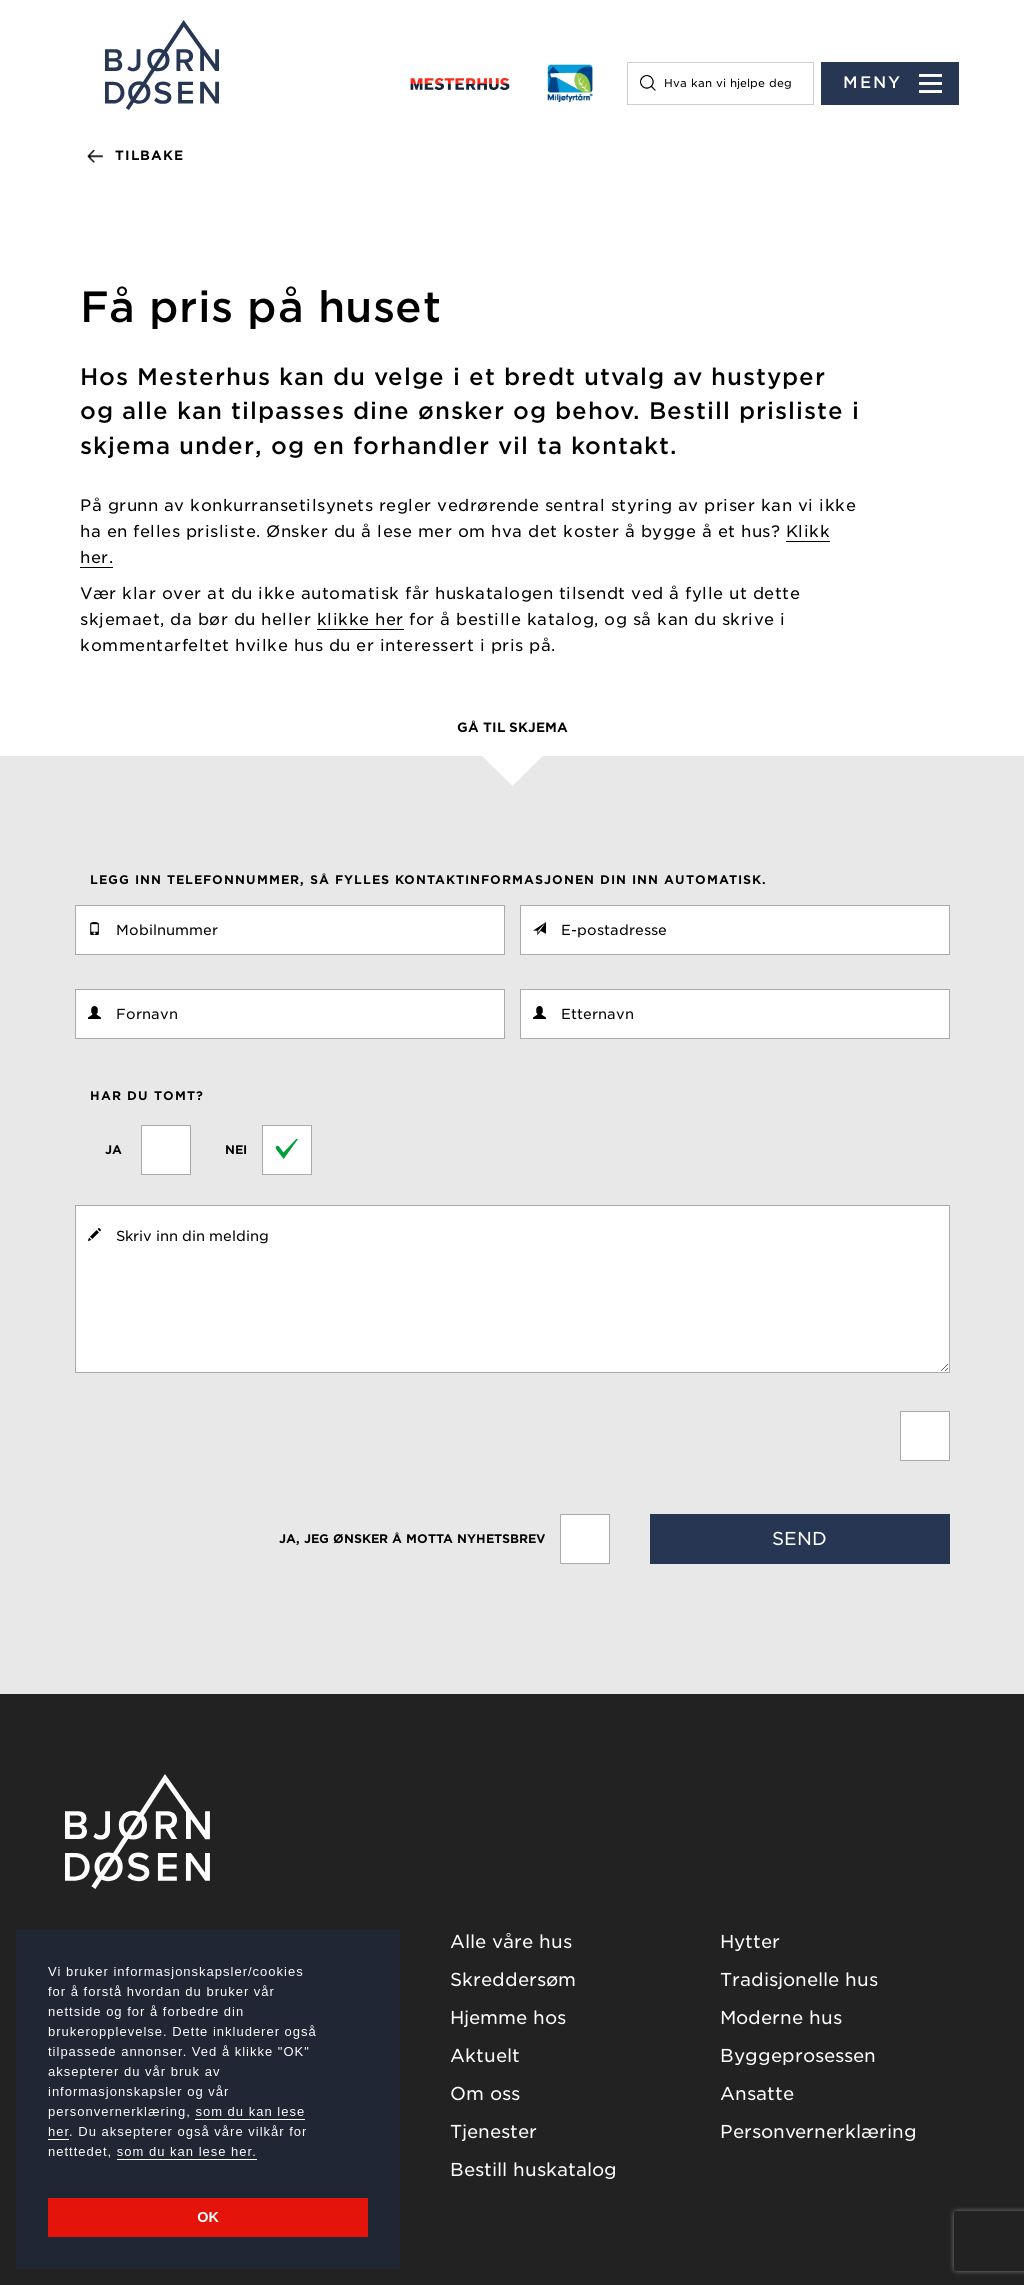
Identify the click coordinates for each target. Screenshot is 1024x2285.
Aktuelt (485, 2055)
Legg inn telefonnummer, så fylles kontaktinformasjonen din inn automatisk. (428, 879)
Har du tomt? (147, 1095)
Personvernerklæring (818, 2131)
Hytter (750, 1941)
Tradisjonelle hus (799, 1979)
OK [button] (208, 2217)
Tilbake (149, 155)
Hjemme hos (508, 2017)
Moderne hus (781, 2017)
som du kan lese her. (187, 2151)
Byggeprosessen (798, 2055)
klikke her (360, 619)
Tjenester (493, 2131)
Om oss (485, 2093)
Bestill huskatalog (533, 2169)
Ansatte (757, 2093)
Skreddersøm (513, 1979)
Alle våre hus (511, 1941)
